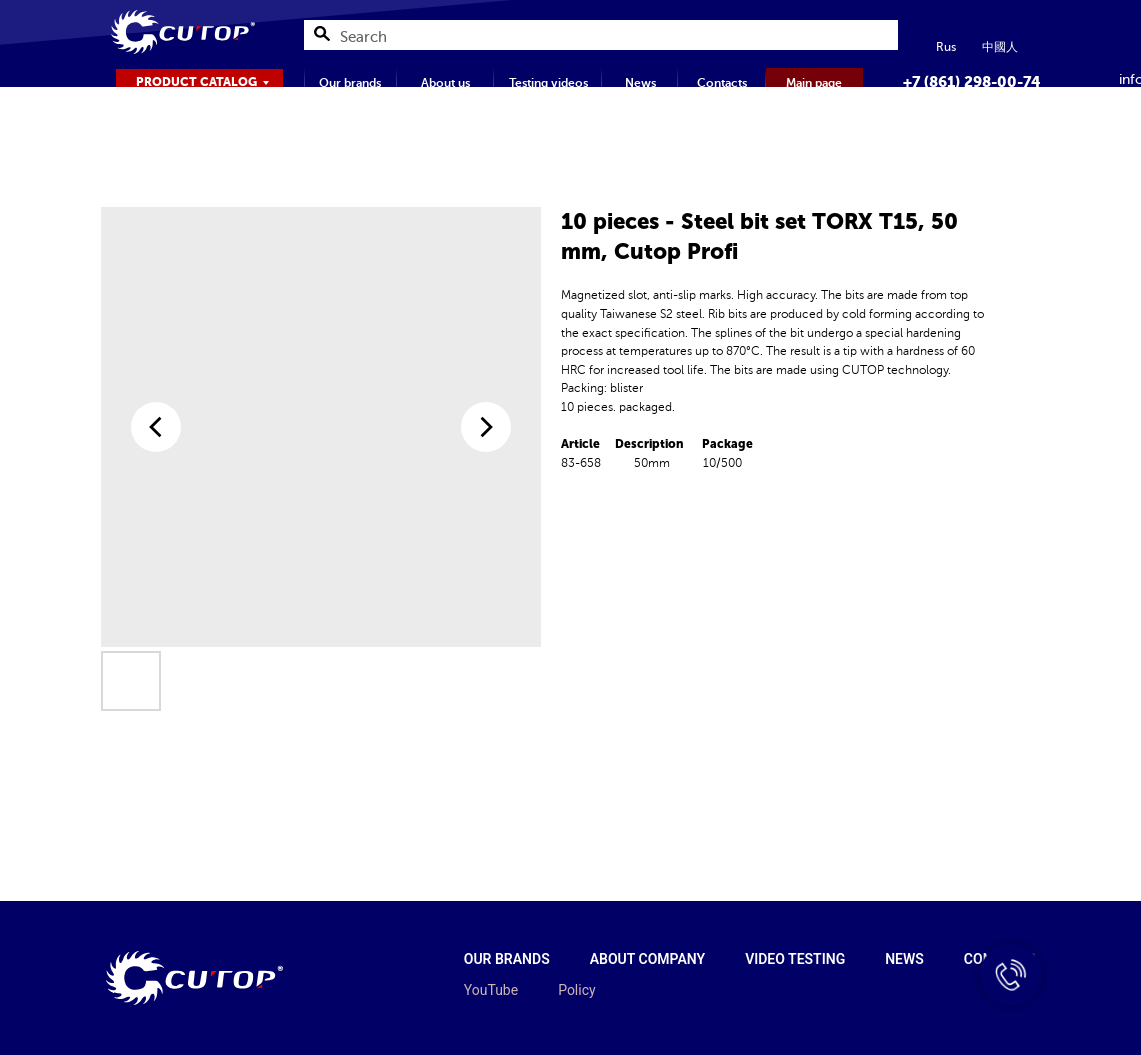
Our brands (350, 83)
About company (647, 959)
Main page (814, 83)
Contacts (722, 83)
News (640, 83)
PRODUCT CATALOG (196, 82)
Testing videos (548, 83)
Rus (946, 47)
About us (445, 83)
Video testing (795, 959)
